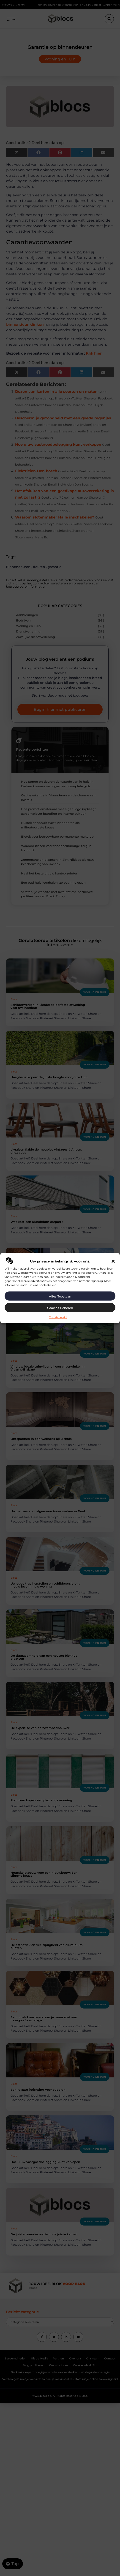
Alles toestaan (60, 1296)
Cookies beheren (60, 1308)
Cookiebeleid (58, 1317)
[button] (113, 1261)
